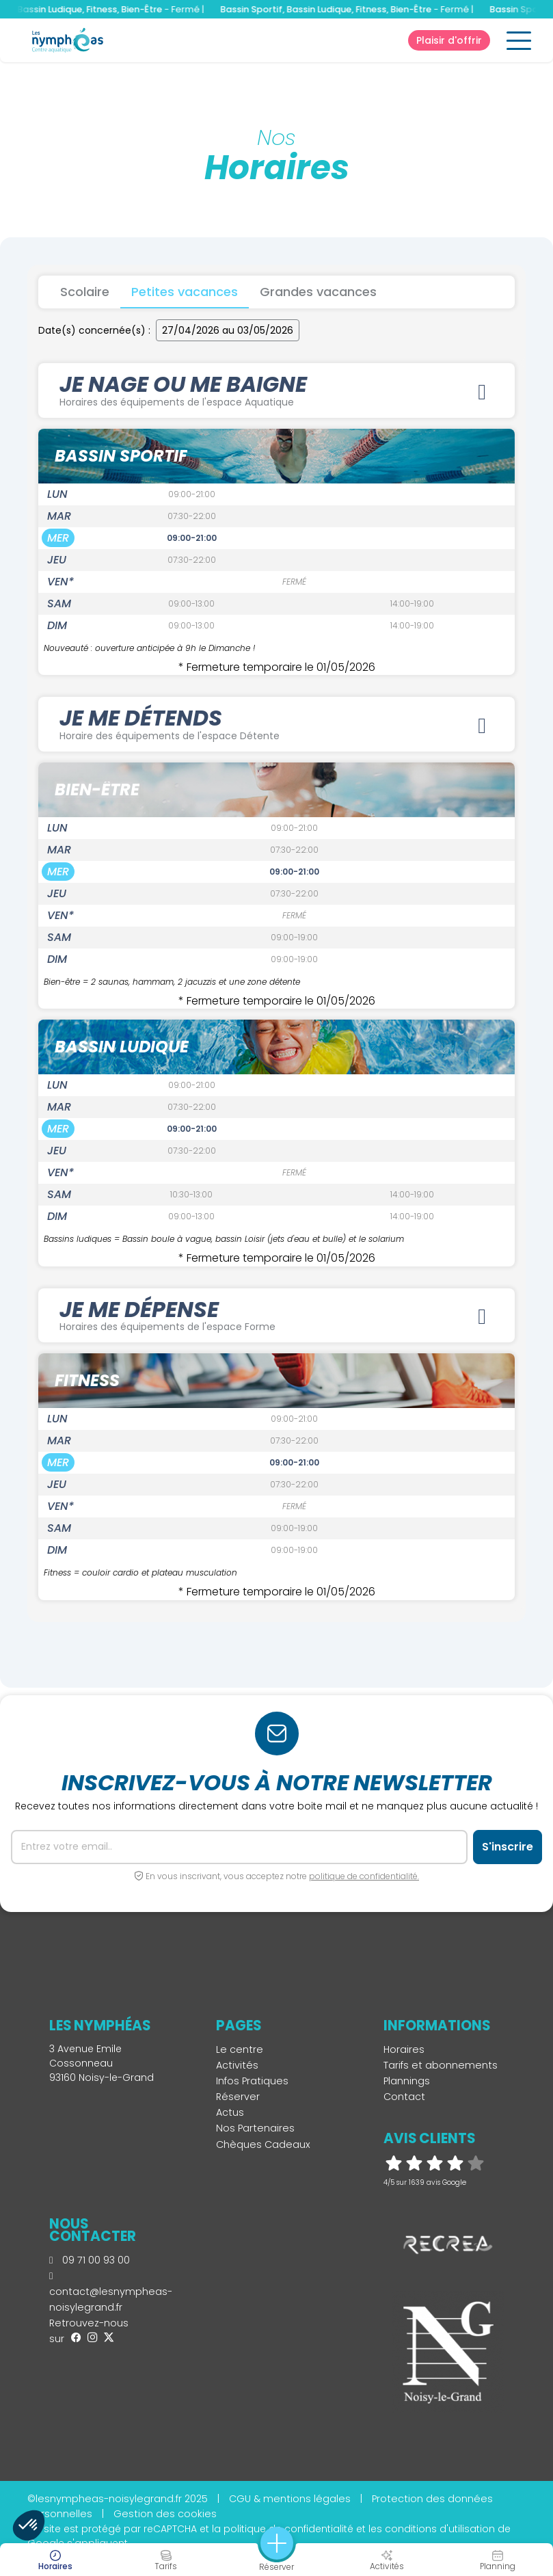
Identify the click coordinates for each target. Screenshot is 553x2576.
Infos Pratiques (252, 2081)
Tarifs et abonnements (440, 2065)
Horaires (403, 2049)
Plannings (406, 2081)
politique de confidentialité (288, 2529)
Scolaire (84, 291)
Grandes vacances (318, 291)
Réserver (238, 2096)
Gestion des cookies (165, 2514)
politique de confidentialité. (364, 1876)
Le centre (239, 2049)
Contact (404, 2096)
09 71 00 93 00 (89, 2260)
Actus (230, 2112)
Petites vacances (184, 291)
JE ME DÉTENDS (276, 723)
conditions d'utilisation (440, 2529)
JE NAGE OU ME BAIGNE (276, 389)
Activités (237, 2065)
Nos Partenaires (255, 2128)
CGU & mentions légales (290, 2499)
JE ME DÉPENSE (276, 1315)
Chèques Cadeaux (263, 2144)
